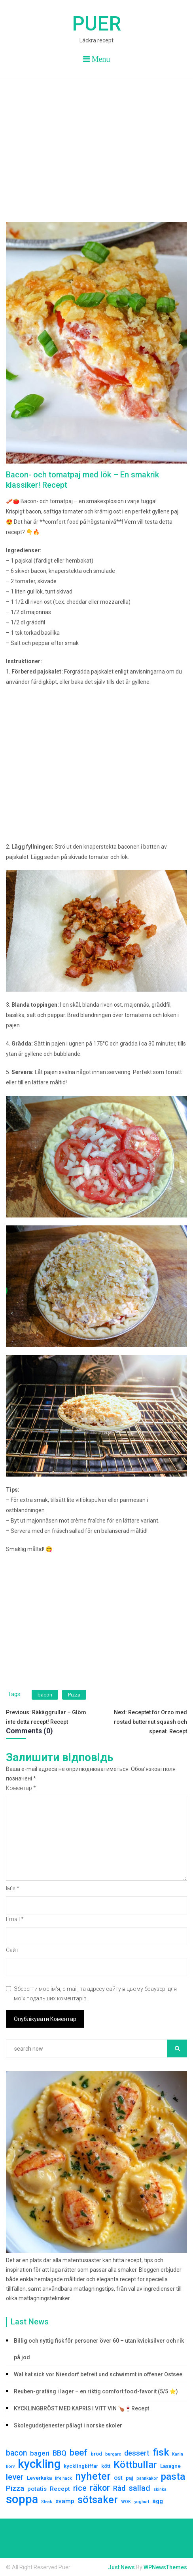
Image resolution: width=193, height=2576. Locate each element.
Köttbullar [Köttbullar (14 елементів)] (135, 2464)
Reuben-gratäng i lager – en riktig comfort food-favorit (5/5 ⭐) (96, 2391)
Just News (121, 2567)
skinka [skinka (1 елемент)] (160, 2489)
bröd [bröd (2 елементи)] (96, 2453)
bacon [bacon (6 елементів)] (16, 2453)
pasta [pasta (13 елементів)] (173, 2476)
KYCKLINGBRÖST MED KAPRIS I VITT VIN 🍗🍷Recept (81, 2408)
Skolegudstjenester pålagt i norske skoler (68, 2425)
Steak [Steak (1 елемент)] (46, 2501)
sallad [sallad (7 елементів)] (139, 2488)
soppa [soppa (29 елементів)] (22, 2499)
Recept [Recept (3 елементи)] (60, 2488)
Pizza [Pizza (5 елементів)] (15, 2488)
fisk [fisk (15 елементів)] (161, 2452)
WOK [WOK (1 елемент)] (126, 2501)
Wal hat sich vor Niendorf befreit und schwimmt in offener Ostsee (98, 2374)
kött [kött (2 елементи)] (105, 2466)
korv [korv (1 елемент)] (10, 2466)
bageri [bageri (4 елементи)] (39, 2453)
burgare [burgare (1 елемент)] (113, 2454)
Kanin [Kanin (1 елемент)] (177, 2454)
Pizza (74, 1695)
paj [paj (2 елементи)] (129, 2478)
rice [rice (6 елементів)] (80, 2488)
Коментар (21, 1788)
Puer (96, 23)
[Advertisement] (96, 138)
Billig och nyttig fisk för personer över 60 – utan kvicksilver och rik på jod (99, 2348)
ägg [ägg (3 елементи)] (157, 2501)
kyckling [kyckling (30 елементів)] (39, 2464)
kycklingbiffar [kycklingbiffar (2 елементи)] (81, 2466)
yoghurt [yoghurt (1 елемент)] (141, 2501)
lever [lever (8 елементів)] (15, 2477)
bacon (45, 1695)
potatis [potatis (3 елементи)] (37, 2488)
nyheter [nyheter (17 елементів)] (93, 2476)
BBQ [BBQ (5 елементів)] (59, 2453)
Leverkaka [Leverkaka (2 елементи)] (39, 2478)
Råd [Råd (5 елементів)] (119, 2488)
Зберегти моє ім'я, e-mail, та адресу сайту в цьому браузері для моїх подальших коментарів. (95, 1994)
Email (15, 1919)
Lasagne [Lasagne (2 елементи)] (170, 2466)
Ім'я (12, 1888)
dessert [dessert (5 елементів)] (136, 2453)
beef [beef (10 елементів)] (78, 2452)
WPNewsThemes (165, 2567)
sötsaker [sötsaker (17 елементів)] (98, 2499)
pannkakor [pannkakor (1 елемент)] (147, 2478)
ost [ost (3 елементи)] (118, 2477)
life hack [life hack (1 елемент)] (63, 2478)
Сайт (12, 1950)
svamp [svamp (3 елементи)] (64, 2501)
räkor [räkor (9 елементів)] (100, 2488)
